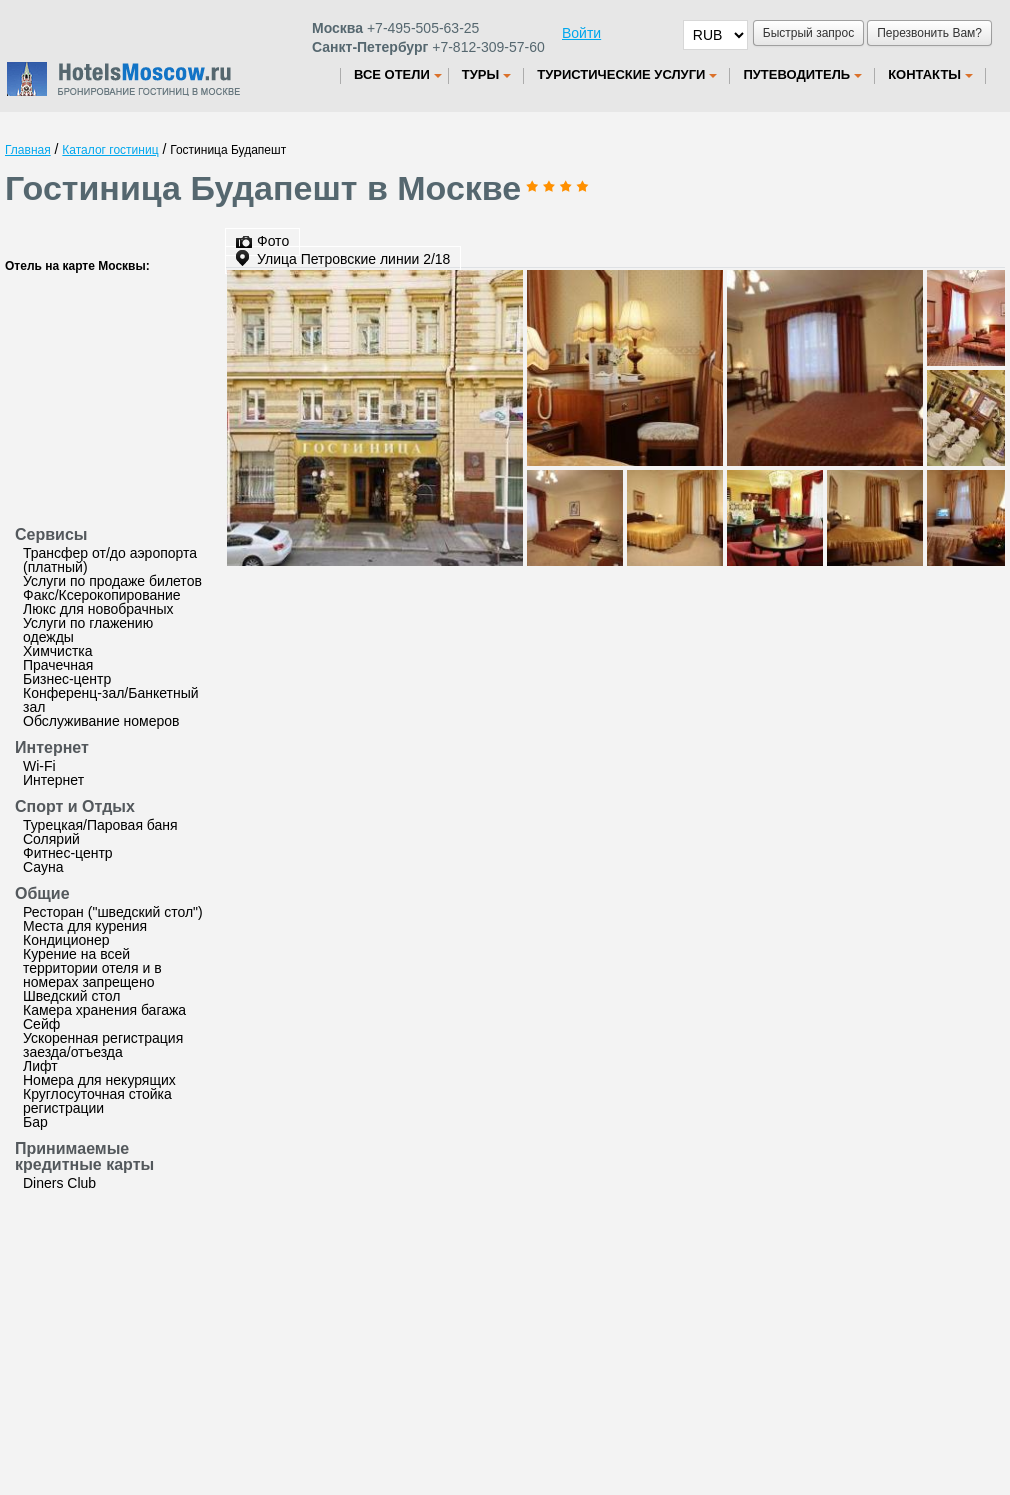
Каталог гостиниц (110, 150)
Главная (28, 150)
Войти (581, 33)
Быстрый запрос (808, 33)
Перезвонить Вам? (929, 33)
